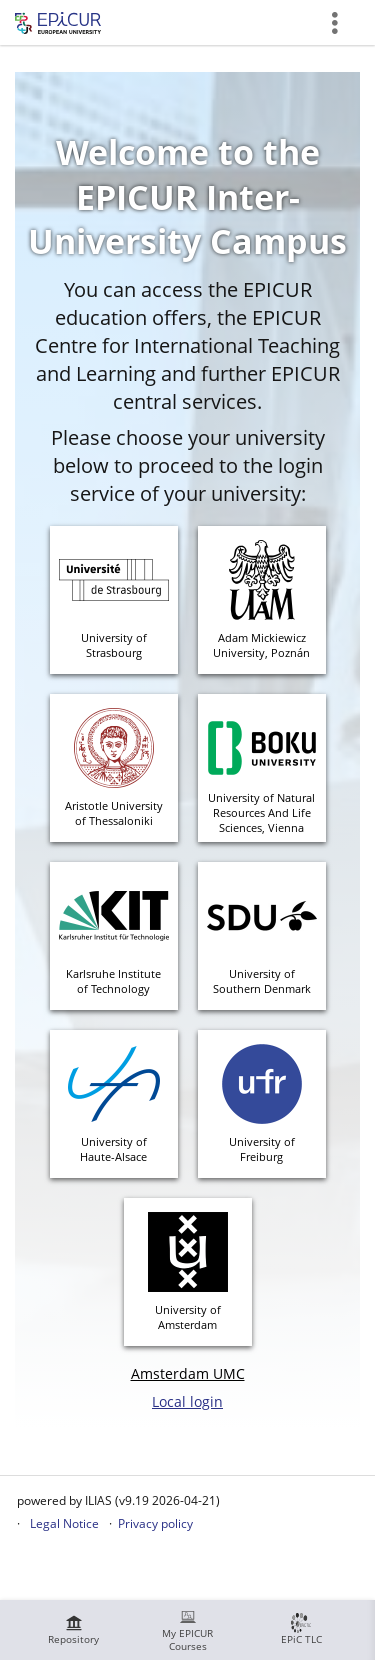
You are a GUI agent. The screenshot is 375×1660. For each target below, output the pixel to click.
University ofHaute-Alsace (113, 1149)
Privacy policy (155, 1523)
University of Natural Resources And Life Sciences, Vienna (261, 812)
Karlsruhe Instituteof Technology (113, 981)
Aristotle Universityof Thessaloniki (114, 813)
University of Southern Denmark (262, 981)
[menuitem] (74, 1630)
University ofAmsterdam (188, 1317)
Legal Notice (64, 1523)
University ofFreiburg (262, 1149)
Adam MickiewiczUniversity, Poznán (261, 645)
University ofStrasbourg (114, 645)
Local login (187, 1401)
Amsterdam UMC (188, 1373)
